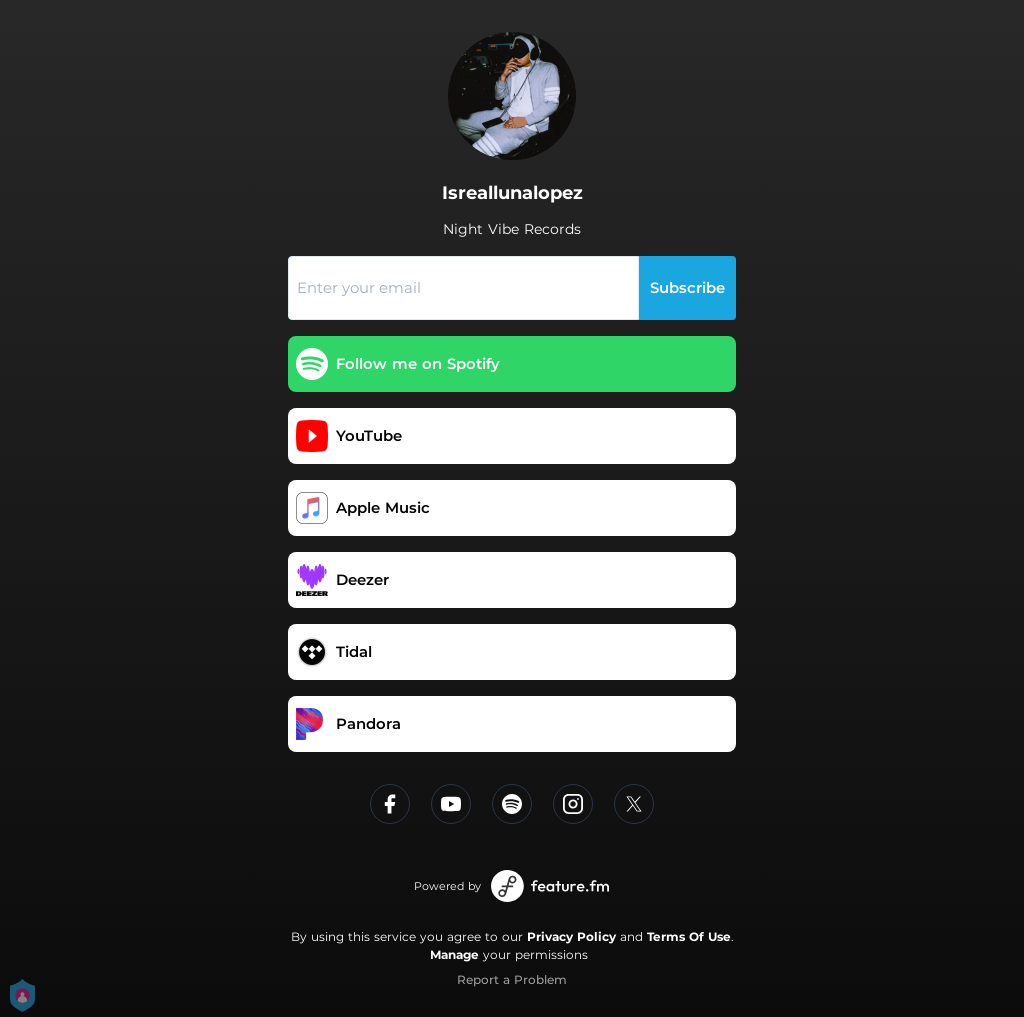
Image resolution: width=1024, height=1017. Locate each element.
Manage (454, 954)
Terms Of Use (689, 936)
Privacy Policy (571, 936)
